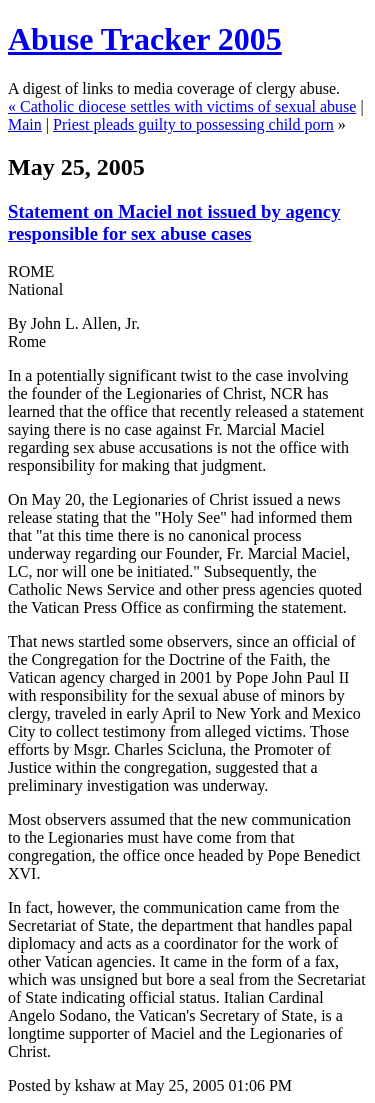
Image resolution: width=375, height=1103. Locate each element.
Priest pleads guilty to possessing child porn (193, 124)
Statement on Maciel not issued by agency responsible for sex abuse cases (174, 222)
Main (25, 124)
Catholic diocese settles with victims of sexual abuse (188, 106)
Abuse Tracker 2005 (145, 39)
